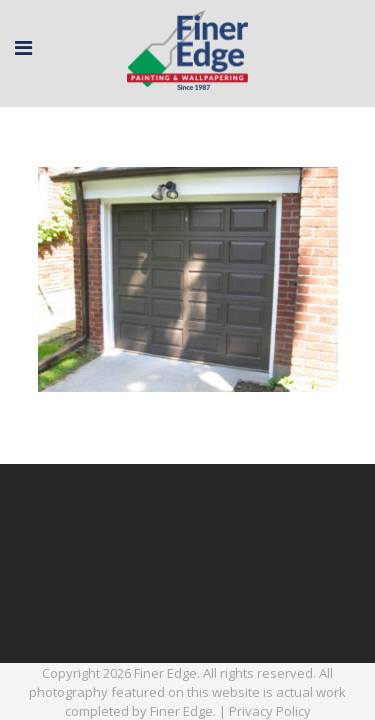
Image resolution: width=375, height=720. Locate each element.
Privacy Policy (270, 711)
